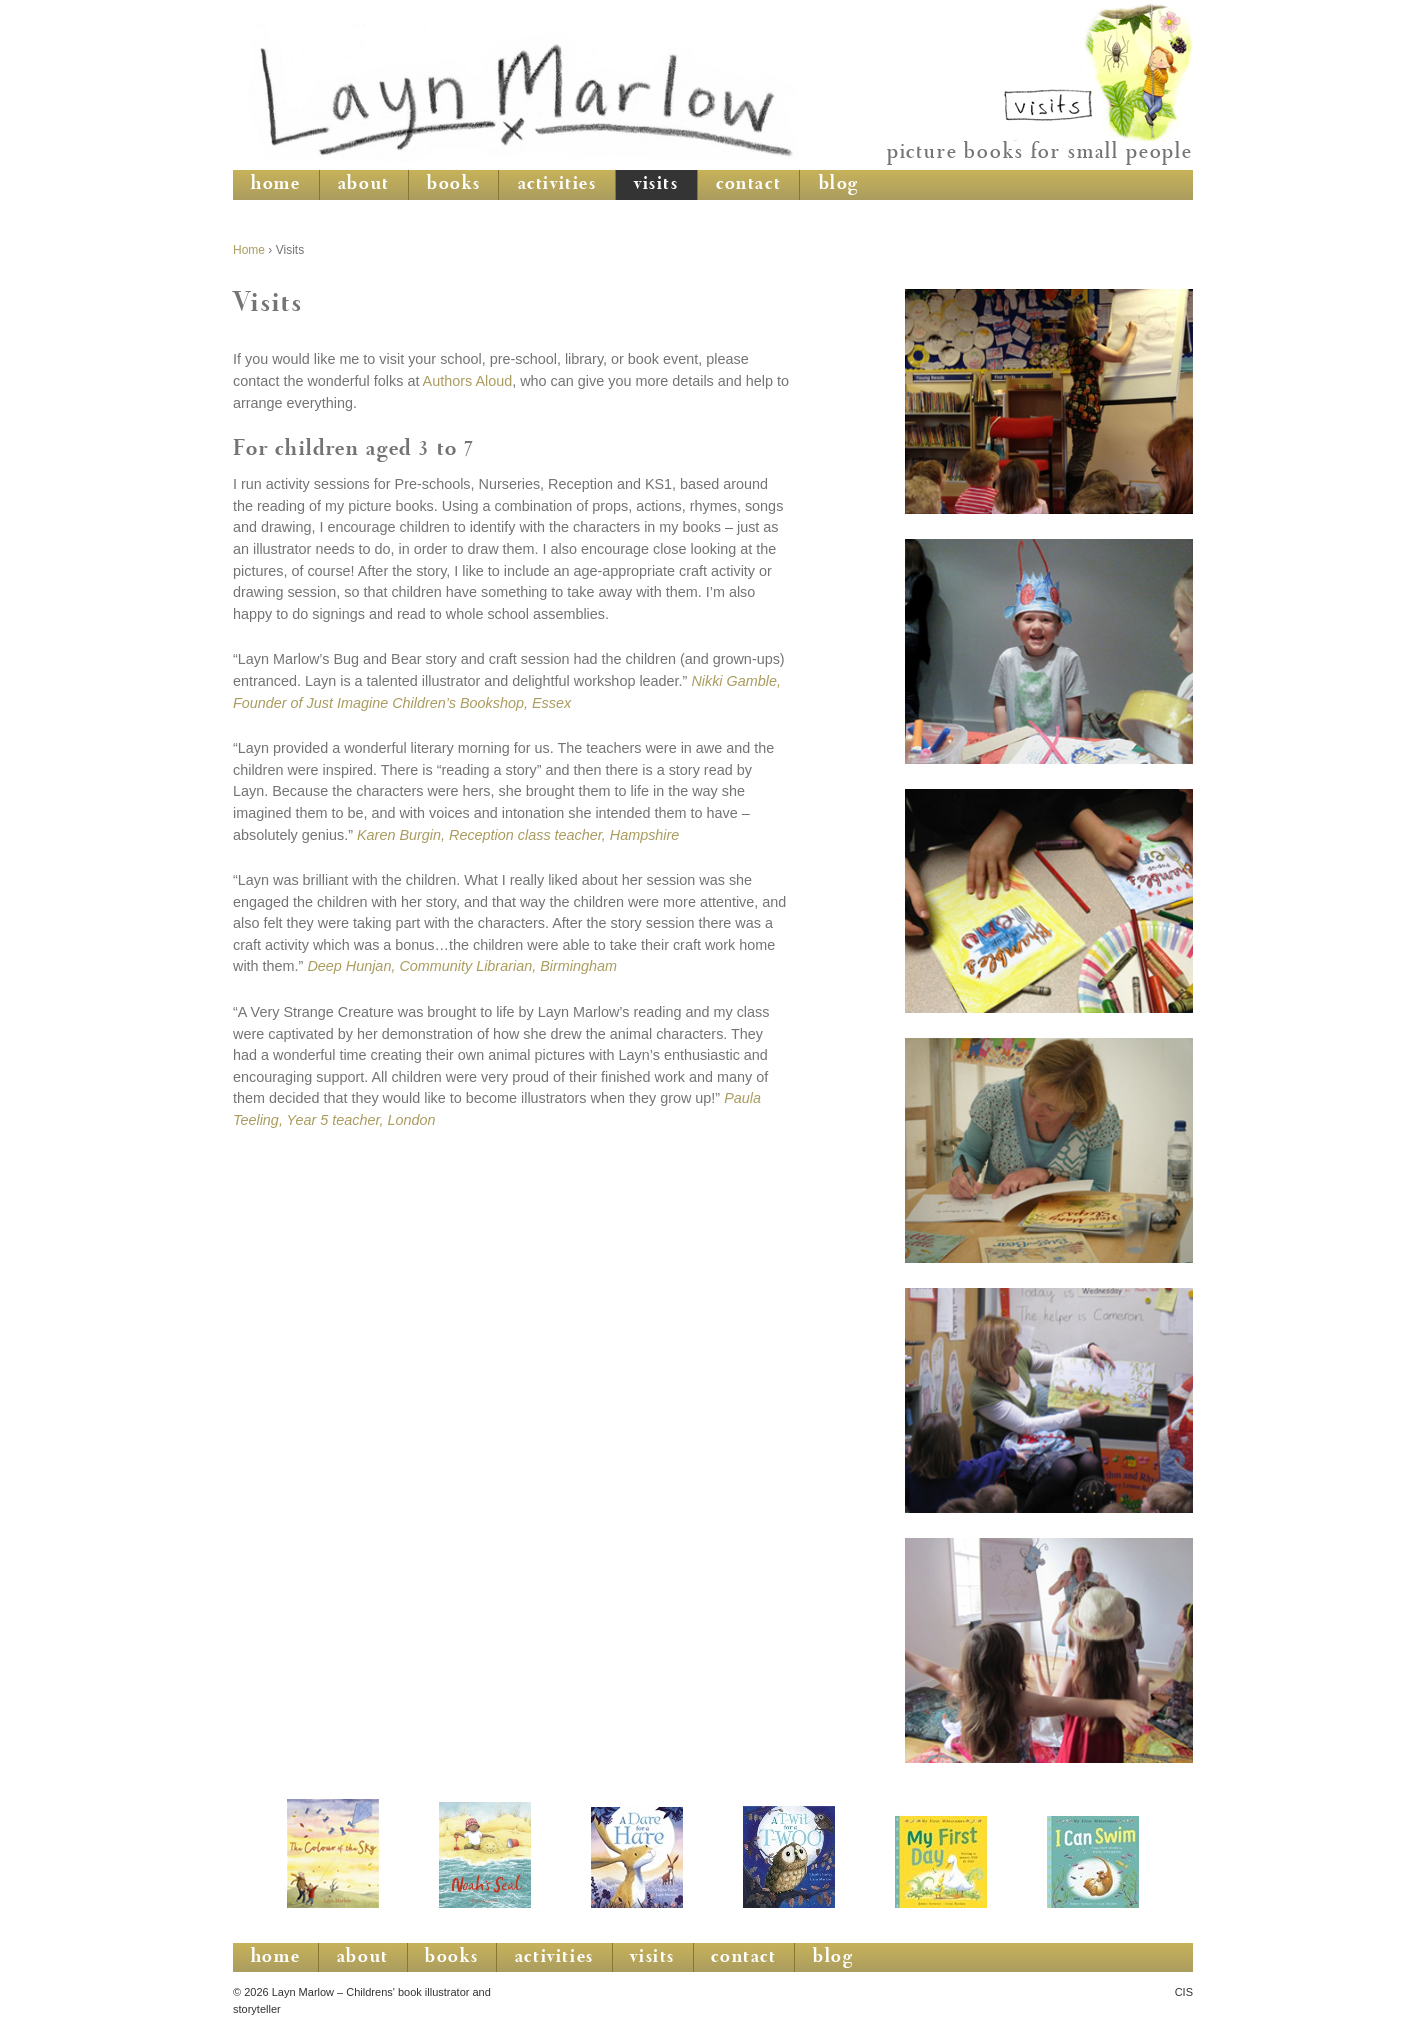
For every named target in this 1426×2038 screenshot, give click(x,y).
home (275, 185)
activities (557, 185)
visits (656, 185)
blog (839, 185)
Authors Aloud (468, 381)
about (364, 185)
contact (748, 185)
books (453, 185)
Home (249, 250)
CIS (1184, 1992)
